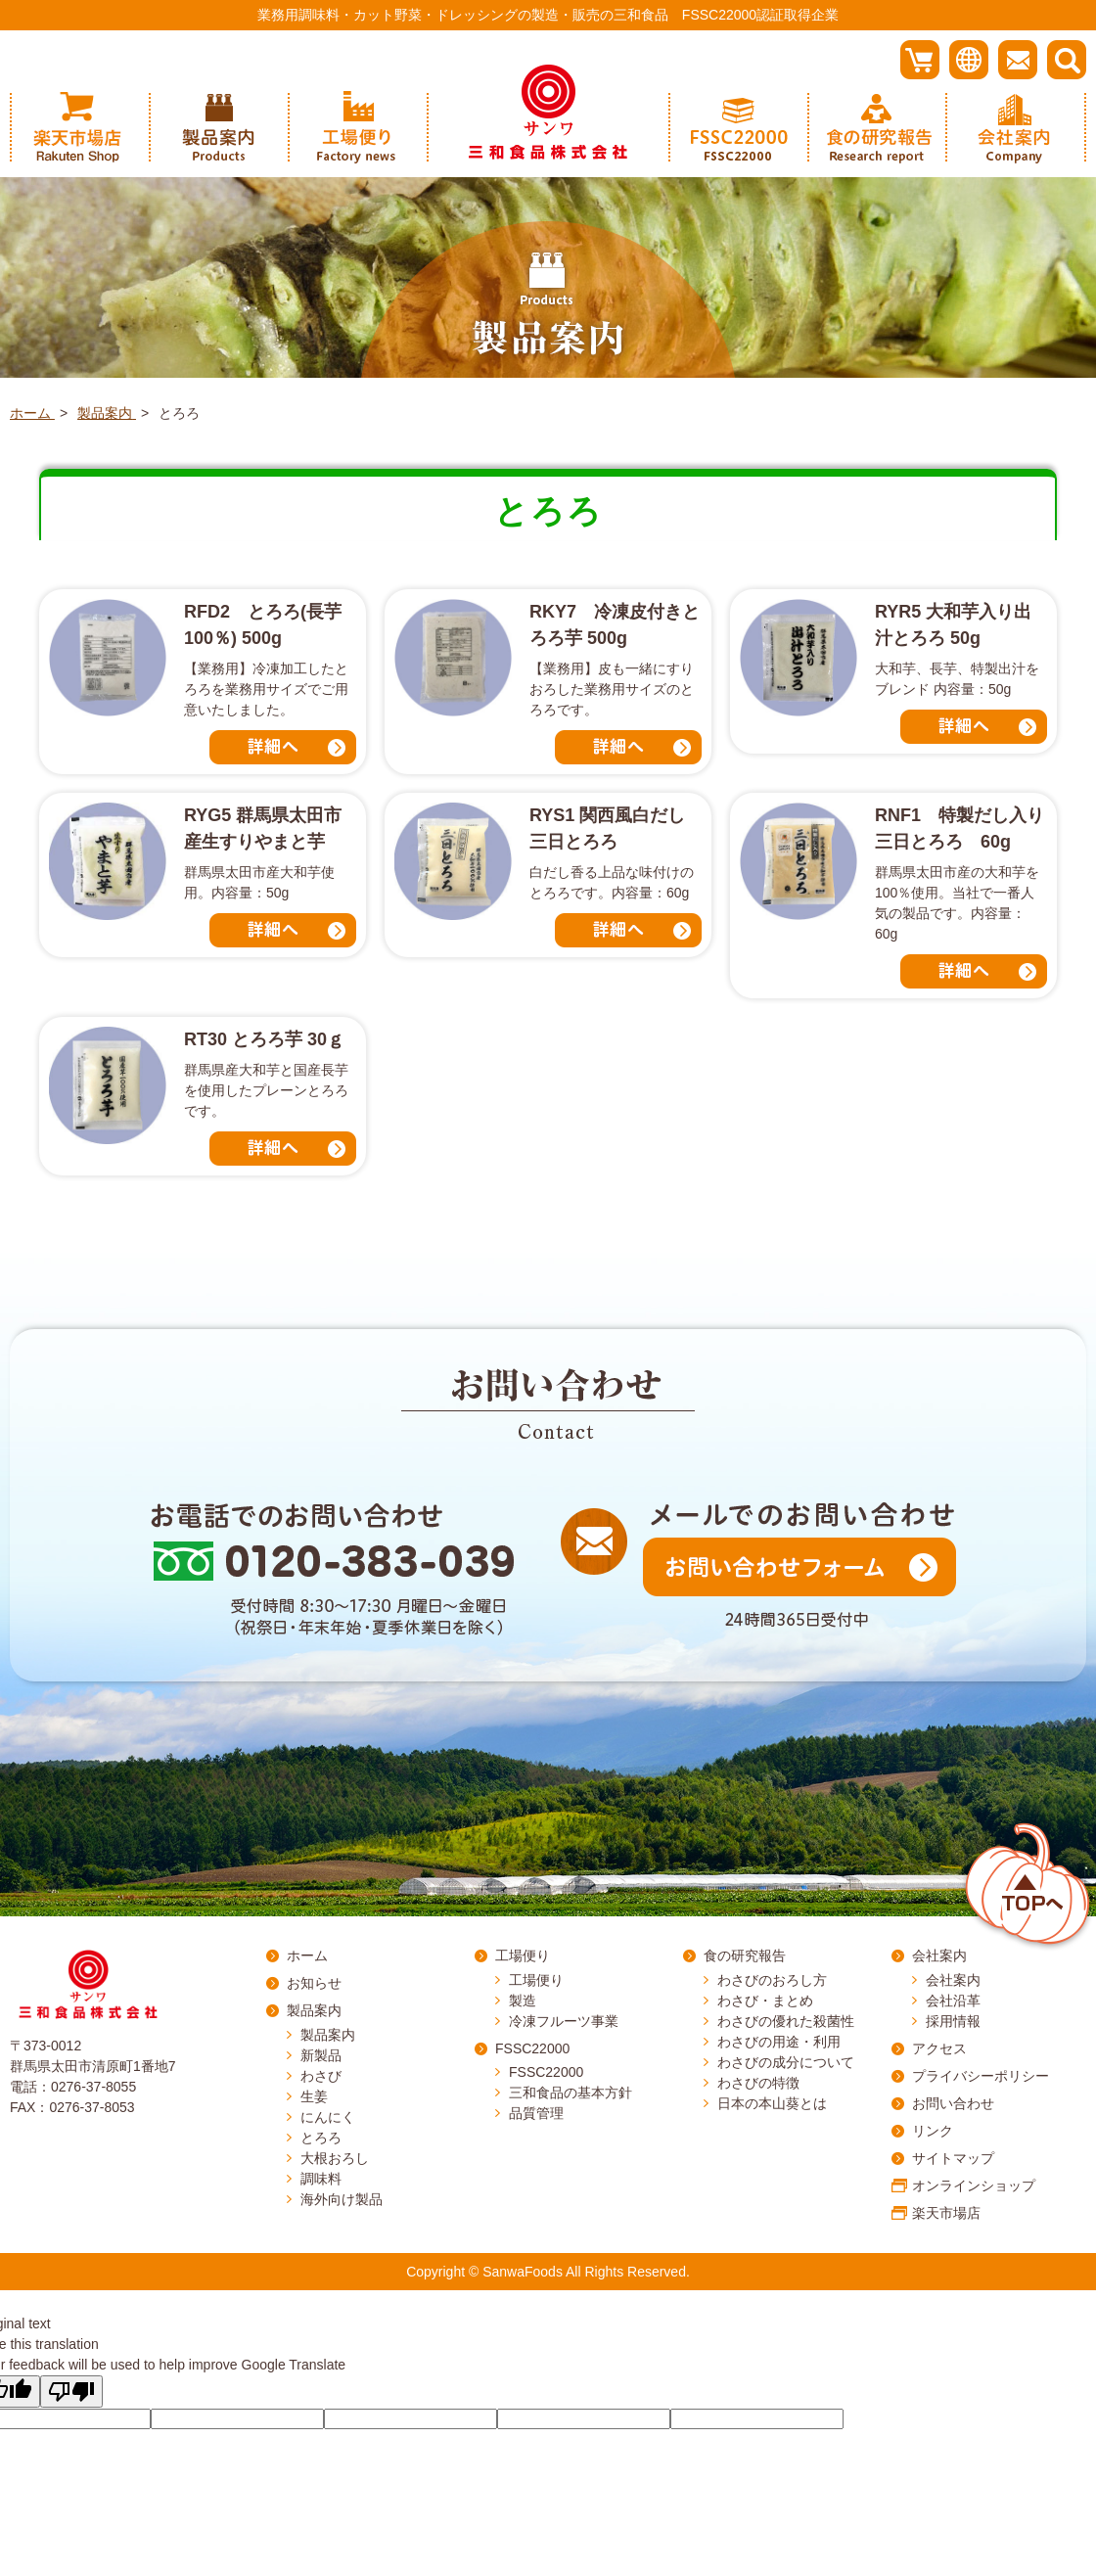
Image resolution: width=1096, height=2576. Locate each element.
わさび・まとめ (765, 2000)
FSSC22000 (532, 2048)
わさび (321, 2076)
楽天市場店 (946, 2213)
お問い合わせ (953, 2103)
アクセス (939, 2048)
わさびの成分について (785, 2062)
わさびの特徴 (758, 2083)
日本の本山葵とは (772, 2103)
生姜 (314, 2096)
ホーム (307, 1955)
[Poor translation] (71, 2391)
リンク (932, 2131)
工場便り (522, 1955)
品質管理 (536, 2113)
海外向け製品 (341, 2199)
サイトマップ (953, 2158)
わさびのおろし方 (772, 1980)
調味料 (321, 2178)
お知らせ (314, 1983)
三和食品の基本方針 (570, 2092)
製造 (522, 2000)
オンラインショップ (973, 2185)
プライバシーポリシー (980, 2076)
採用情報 (953, 2021)
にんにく (327, 2117)
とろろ (321, 2137)
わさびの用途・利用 (779, 2041)
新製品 (321, 2055)
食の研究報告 (745, 1955)
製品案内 (314, 2010)
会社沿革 (953, 2000)
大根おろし (334, 2158)
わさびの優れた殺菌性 (785, 2021)
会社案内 (939, 1955)
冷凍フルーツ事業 (563, 2021)
